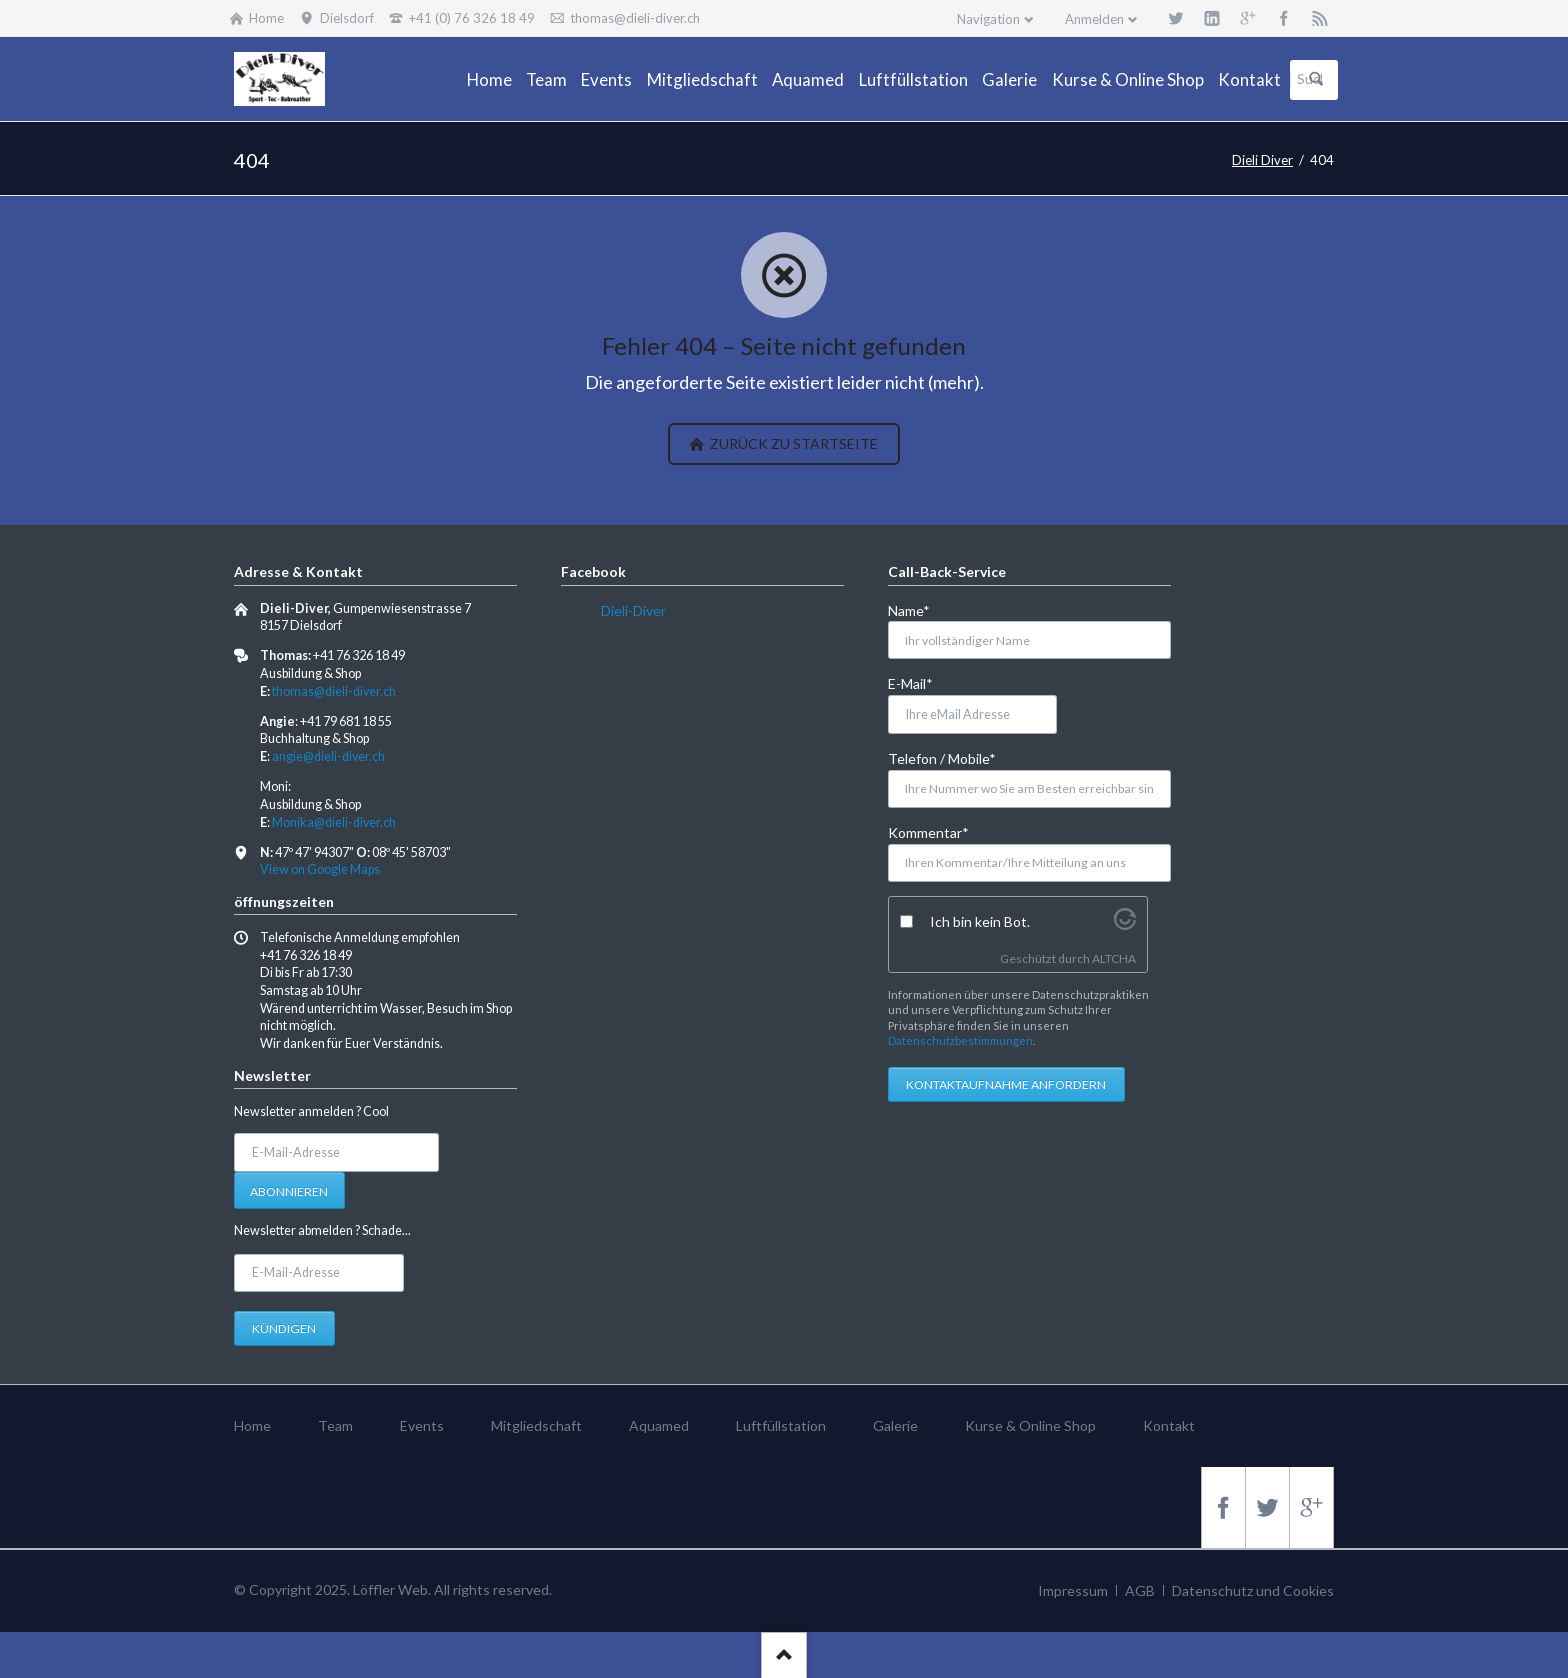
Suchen (1316, 80)
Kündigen (284, 1328)
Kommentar (928, 831)
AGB (1140, 1590)
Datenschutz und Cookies (1253, 1590)
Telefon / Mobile (942, 757)
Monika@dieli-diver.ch (334, 822)
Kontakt (1169, 1425)
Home (252, 1425)
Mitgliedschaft (536, 1425)
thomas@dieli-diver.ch (334, 691)
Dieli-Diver (633, 610)
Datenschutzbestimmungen (960, 1040)
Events (422, 1425)
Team (335, 1425)
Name (920, 609)
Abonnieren (289, 1191)
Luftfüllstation (781, 1425)
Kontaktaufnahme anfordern (1006, 1084)
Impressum (1073, 1590)
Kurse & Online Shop (1030, 1425)
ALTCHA (1114, 958)
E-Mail (920, 682)
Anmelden (1094, 19)
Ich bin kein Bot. (980, 921)
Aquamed (659, 1425)
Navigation (988, 19)
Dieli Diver (1262, 160)
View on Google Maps (320, 869)
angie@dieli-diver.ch (328, 756)
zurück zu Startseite (792, 443)
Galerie (895, 1425)
